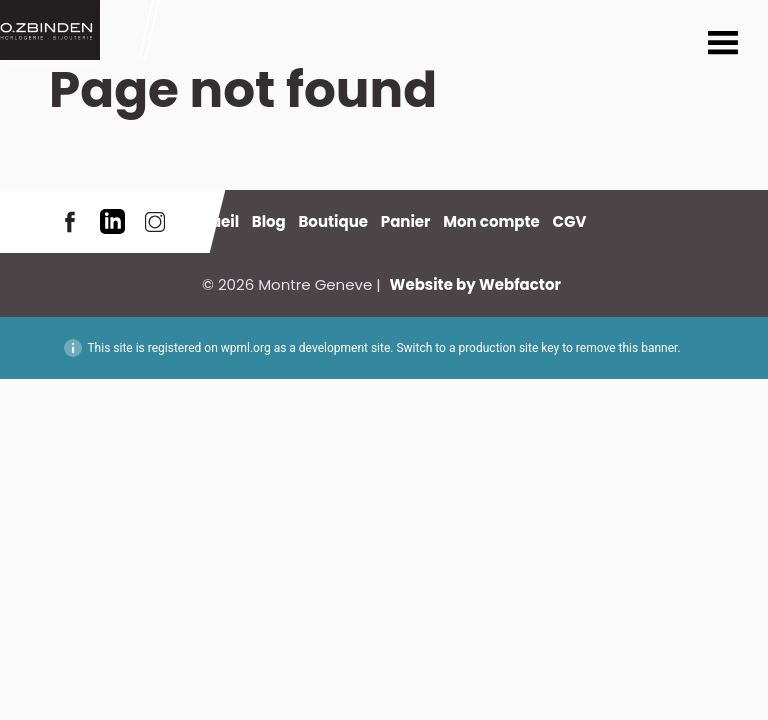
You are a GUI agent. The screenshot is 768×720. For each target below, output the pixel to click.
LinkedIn (113, 221)
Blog (269, 221)
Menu (723, 45)
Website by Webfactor (475, 284)
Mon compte (491, 221)
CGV (570, 221)
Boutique (333, 221)
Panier (406, 221)
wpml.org (246, 348)
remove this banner (627, 348)
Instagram (155, 221)
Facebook (70, 221)
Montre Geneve (50, 30)
